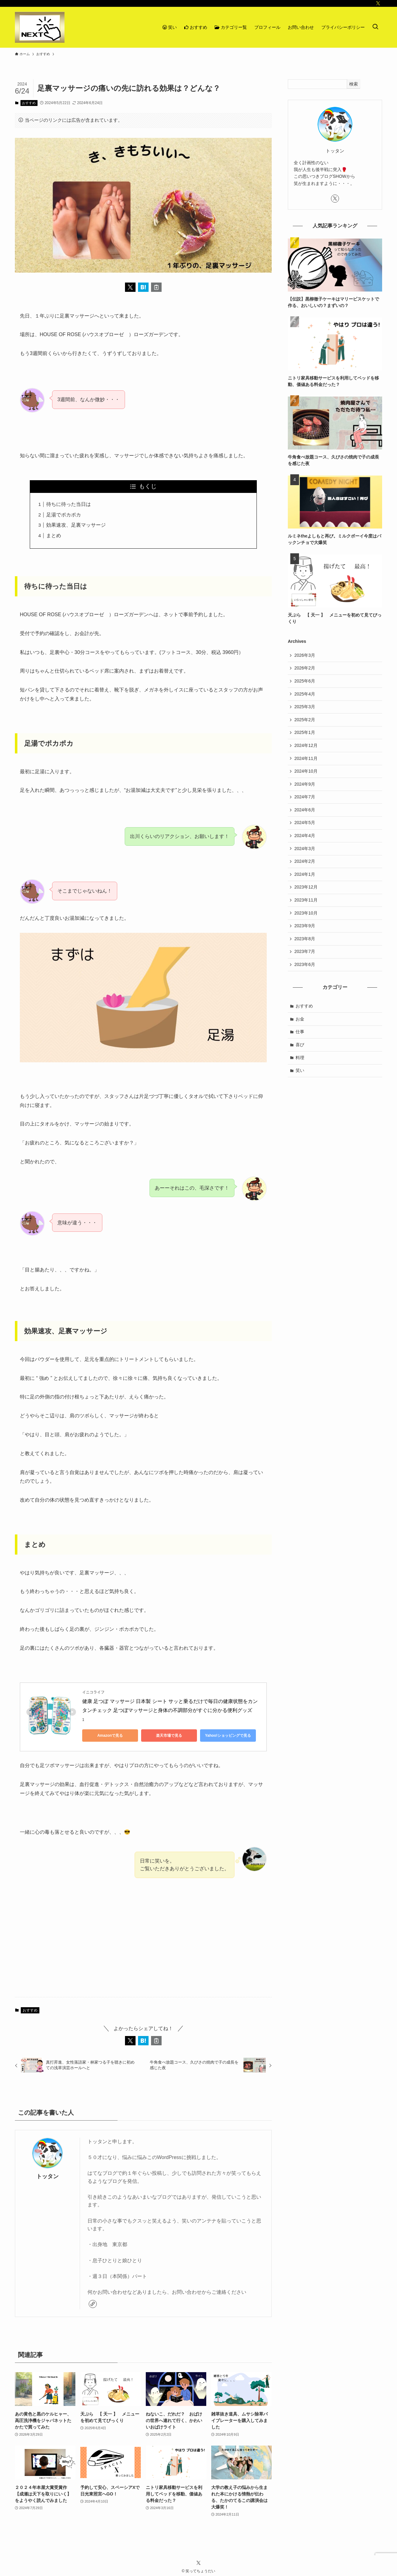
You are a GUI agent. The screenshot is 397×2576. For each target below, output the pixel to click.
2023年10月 (306, 913)
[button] (130, 287)
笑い (300, 1070)
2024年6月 (304, 809)
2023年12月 (306, 886)
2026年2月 (304, 667)
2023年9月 (304, 925)
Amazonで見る (110, 1735)
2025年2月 (304, 719)
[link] (93, 2304)
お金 (300, 1018)
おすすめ (29, 103)
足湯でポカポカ (63, 514)
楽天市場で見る (169, 1735)
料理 (300, 1057)
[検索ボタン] (375, 27)
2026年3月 (304, 655)
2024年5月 (304, 822)
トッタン (47, 2176)
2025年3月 (304, 706)
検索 (353, 83)
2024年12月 (306, 745)
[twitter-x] (378, 3)
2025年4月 (304, 693)
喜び (300, 1044)
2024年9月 (304, 784)
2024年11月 (306, 758)
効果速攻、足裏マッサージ (76, 525)
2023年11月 (306, 899)
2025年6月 (304, 680)
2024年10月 (306, 771)
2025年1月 (304, 732)
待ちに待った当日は (68, 504)
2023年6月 (304, 964)
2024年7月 (304, 796)
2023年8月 (304, 938)
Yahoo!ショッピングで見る (228, 1735)
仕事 (300, 1031)
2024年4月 (304, 835)
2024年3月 (304, 848)
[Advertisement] (143, 1943)
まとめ (53, 535)
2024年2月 (304, 861)
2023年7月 (304, 951)
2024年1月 (304, 874)
